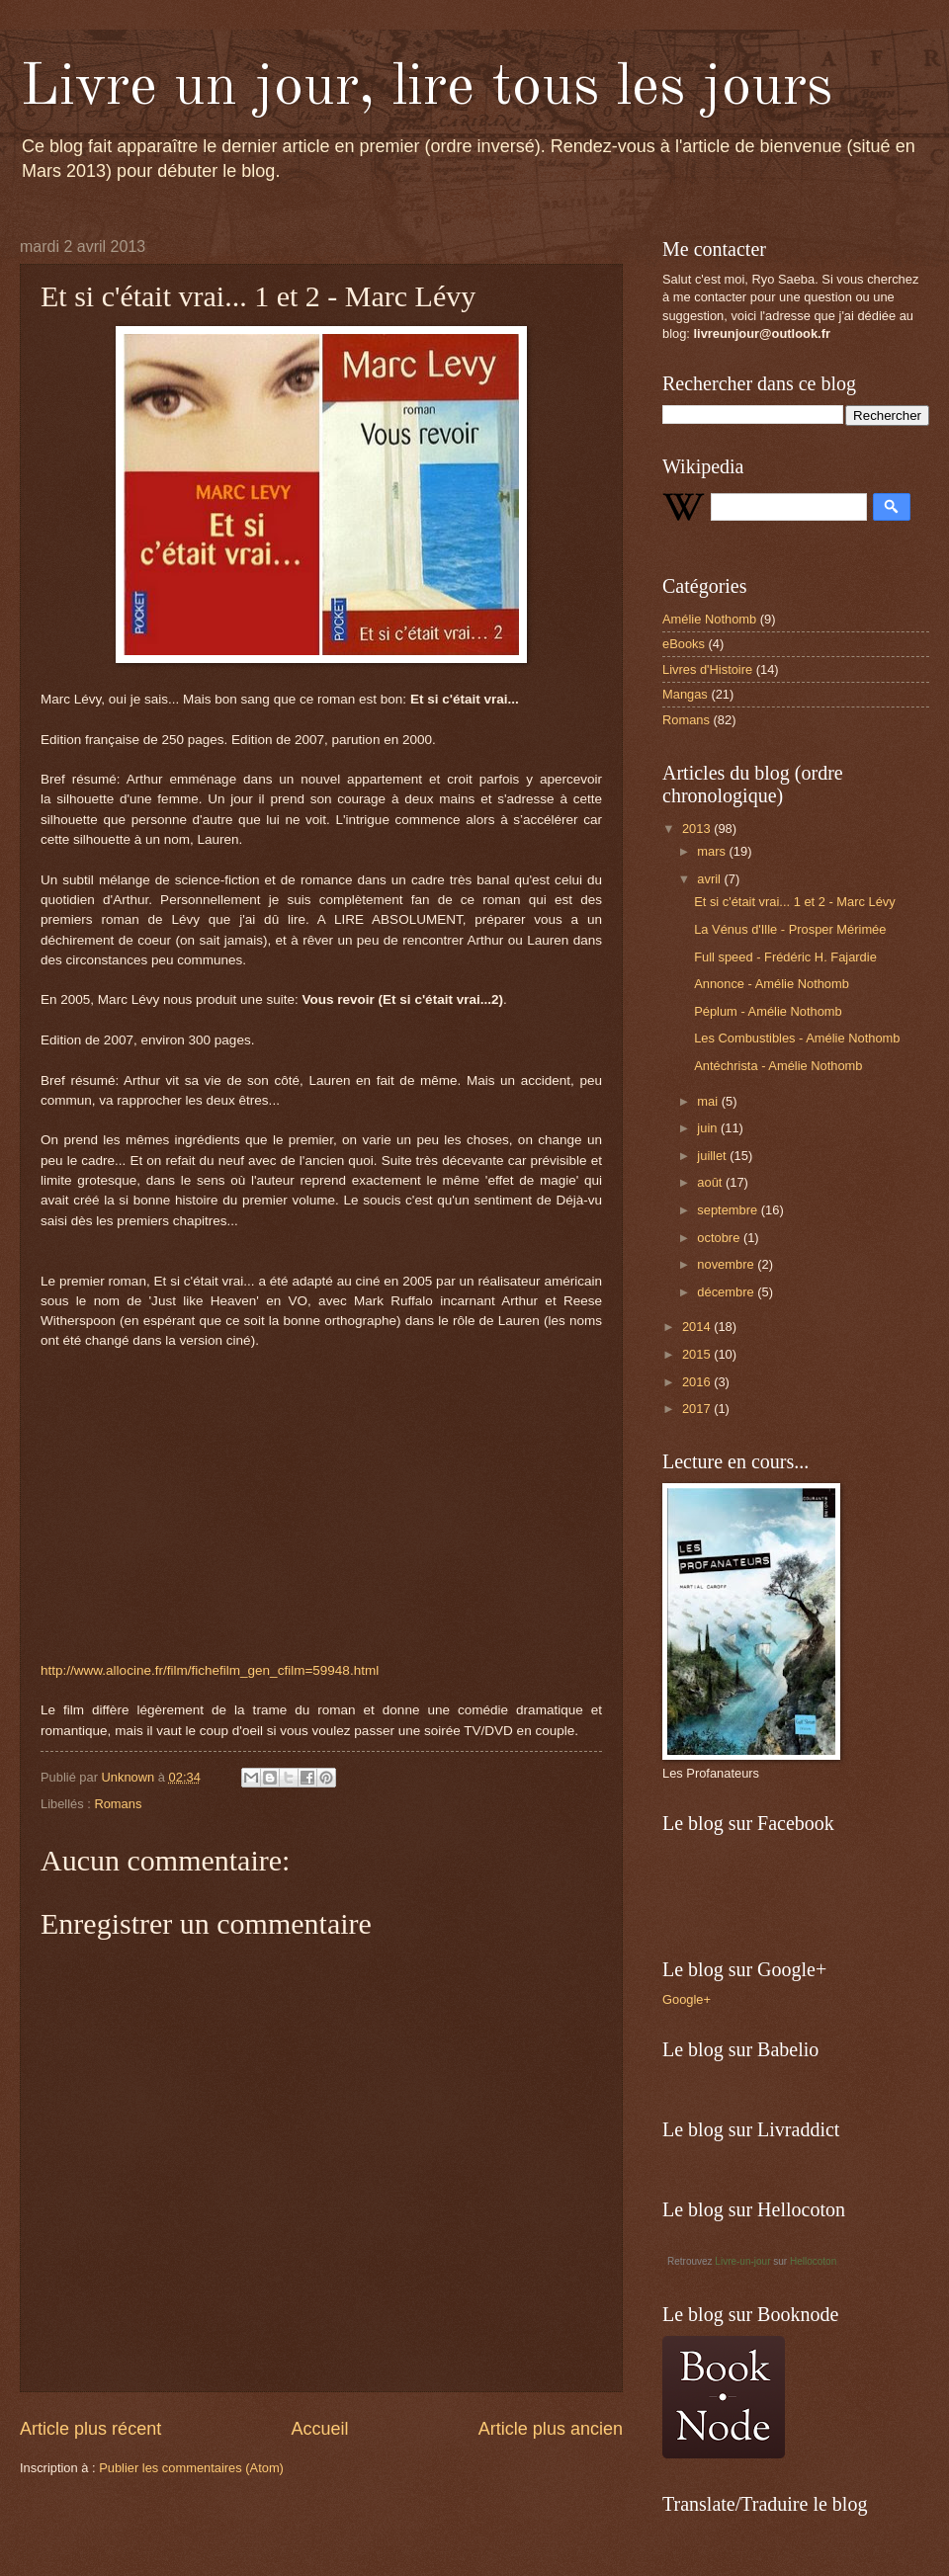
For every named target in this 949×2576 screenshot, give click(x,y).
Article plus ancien (550, 2429)
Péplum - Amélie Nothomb (768, 1011)
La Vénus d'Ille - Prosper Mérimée (790, 929)
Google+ (686, 1999)
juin (709, 1128)
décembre (727, 1292)
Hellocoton (813, 2261)
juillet (713, 1155)
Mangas (685, 694)
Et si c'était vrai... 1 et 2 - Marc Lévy (795, 901)
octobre (720, 1237)
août (711, 1182)
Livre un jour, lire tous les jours (426, 88)
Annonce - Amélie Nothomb (771, 983)
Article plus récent (90, 2429)
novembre (727, 1264)
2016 (698, 1381)
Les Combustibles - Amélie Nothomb (797, 1038)
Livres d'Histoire (707, 669)
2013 (698, 828)
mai (709, 1101)
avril (710, 879)
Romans (117, 1803)
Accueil (319, 2429)
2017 (698, 1408)
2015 (698, 1354)
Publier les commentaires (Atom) (191, 2467)
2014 (698, 1326)
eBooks (683, 643)
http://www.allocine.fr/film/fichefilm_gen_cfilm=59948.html (210, 1670)
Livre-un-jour (742, 2261)
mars (713, 851)
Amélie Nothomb (709, 619)
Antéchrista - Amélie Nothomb (778, 1065)
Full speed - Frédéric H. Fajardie (785, 957)
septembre (728, 1210)
